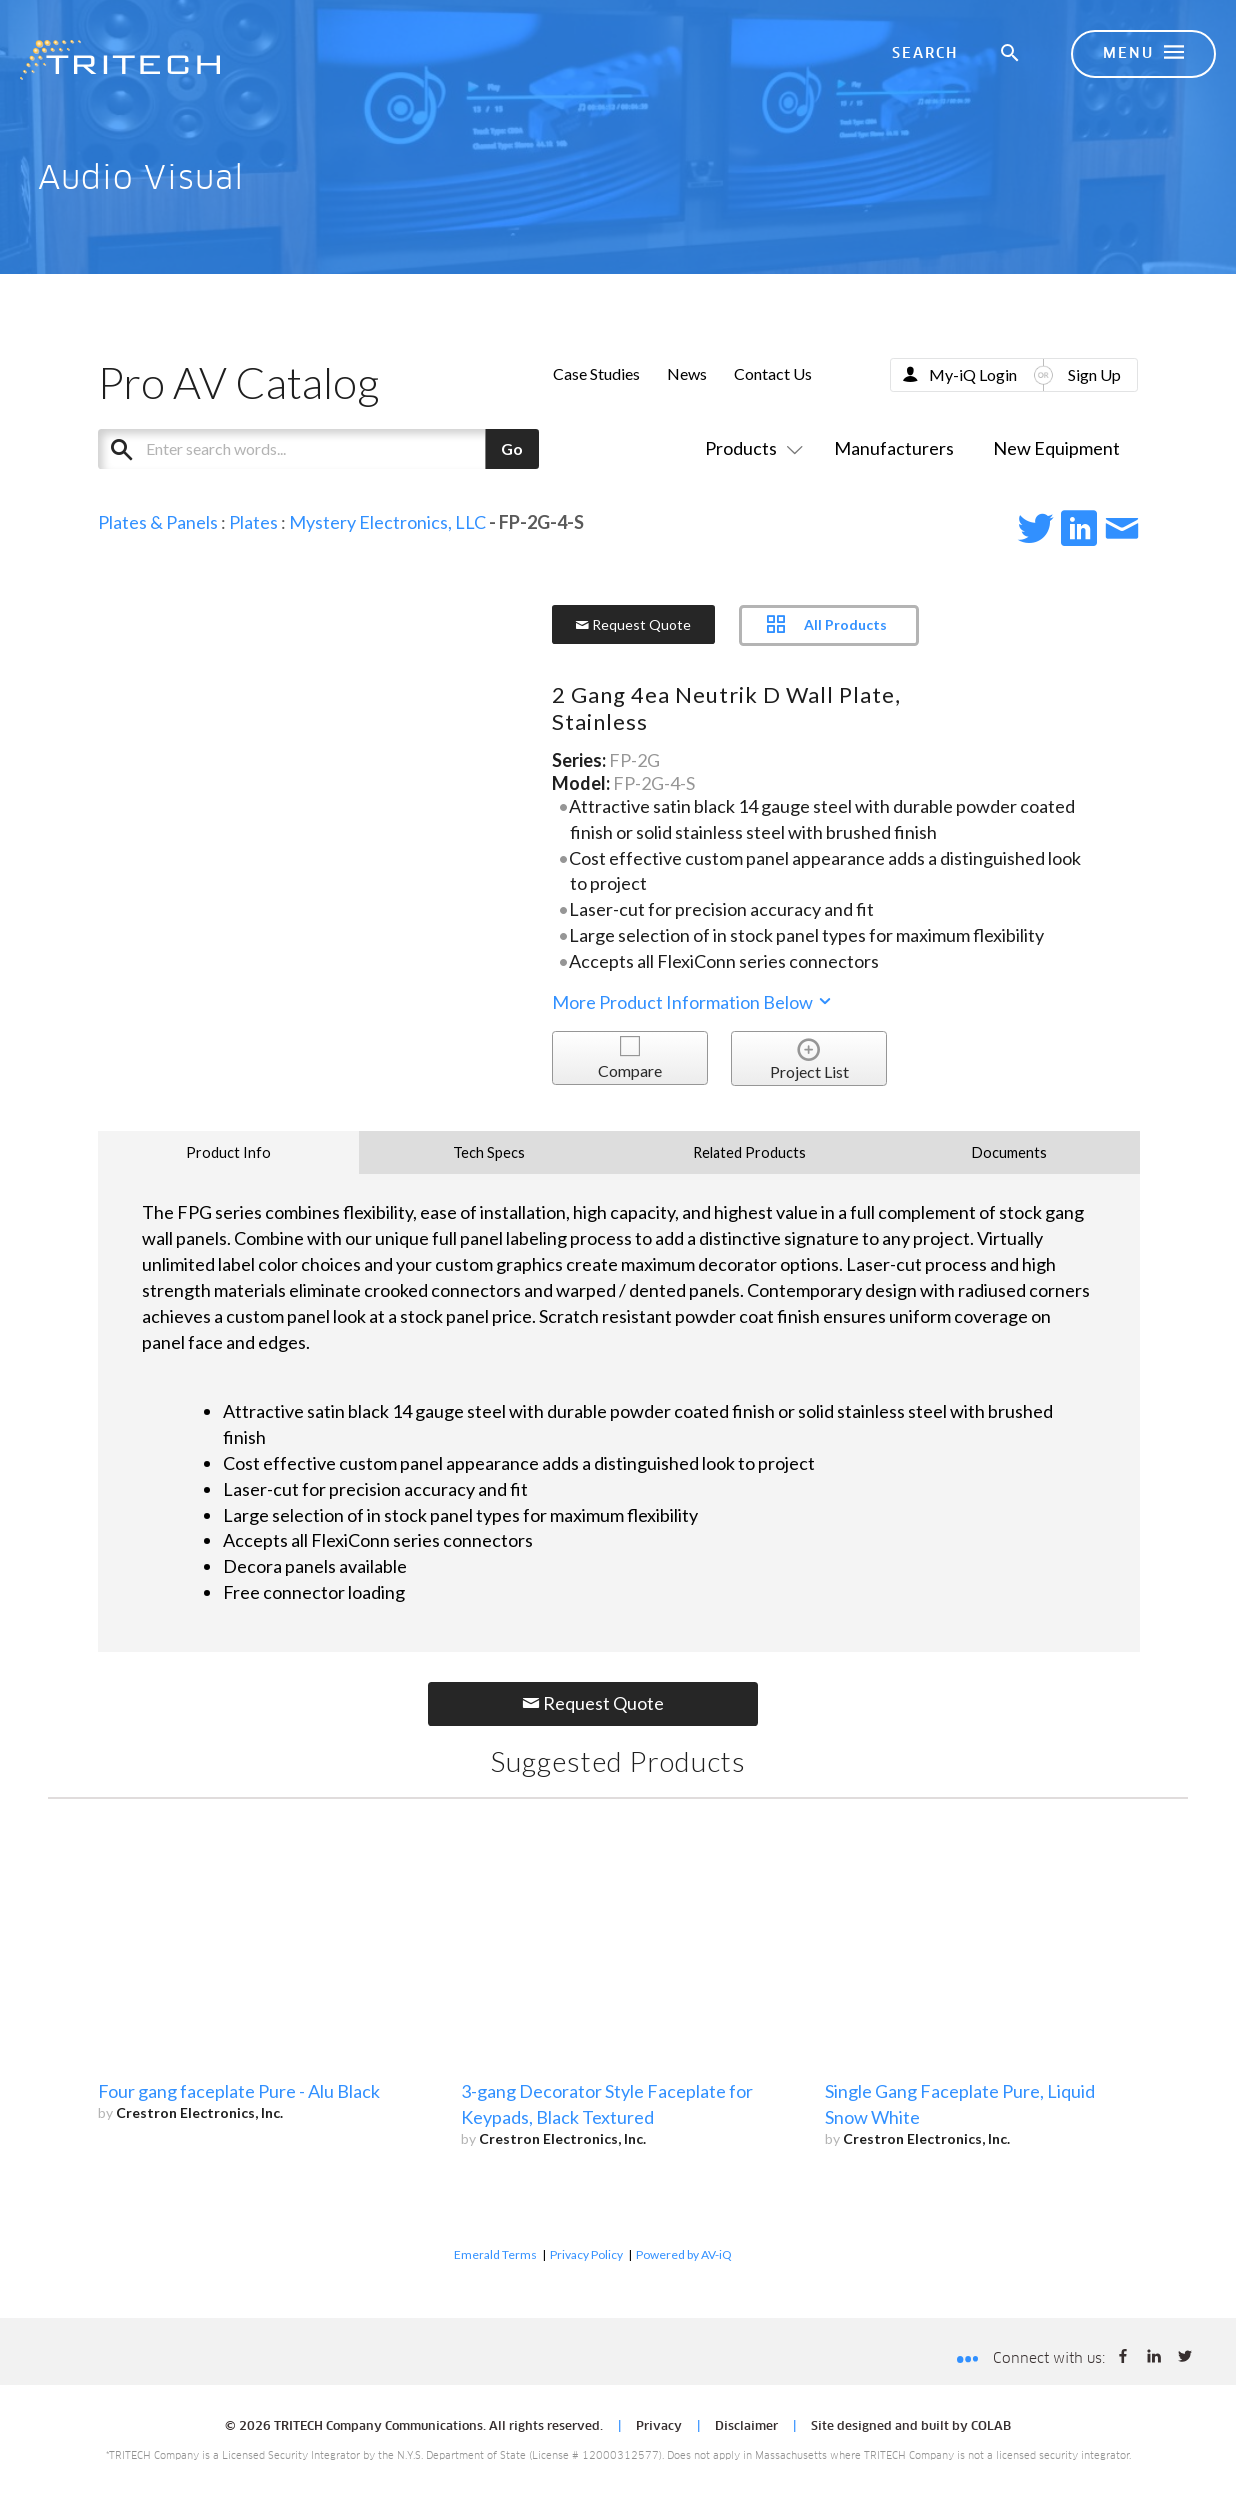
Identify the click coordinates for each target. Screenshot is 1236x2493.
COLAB (991, 2427)
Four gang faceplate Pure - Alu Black (239, 2091)
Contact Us (773, 373)
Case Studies (596, 373)
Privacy (659, 2427)
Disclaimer (746, 2427)
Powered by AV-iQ (684, 2254)
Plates (253, 522)
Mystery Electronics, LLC (387, 522)
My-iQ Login (973, 374)
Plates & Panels (158, 522)
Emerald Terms (495, 2254)
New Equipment (1056, 448)
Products (750, 448)
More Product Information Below (693, 1002)
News (687, 373)
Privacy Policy (586, 2254)
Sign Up (1094, 374)
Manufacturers (894, 448)
